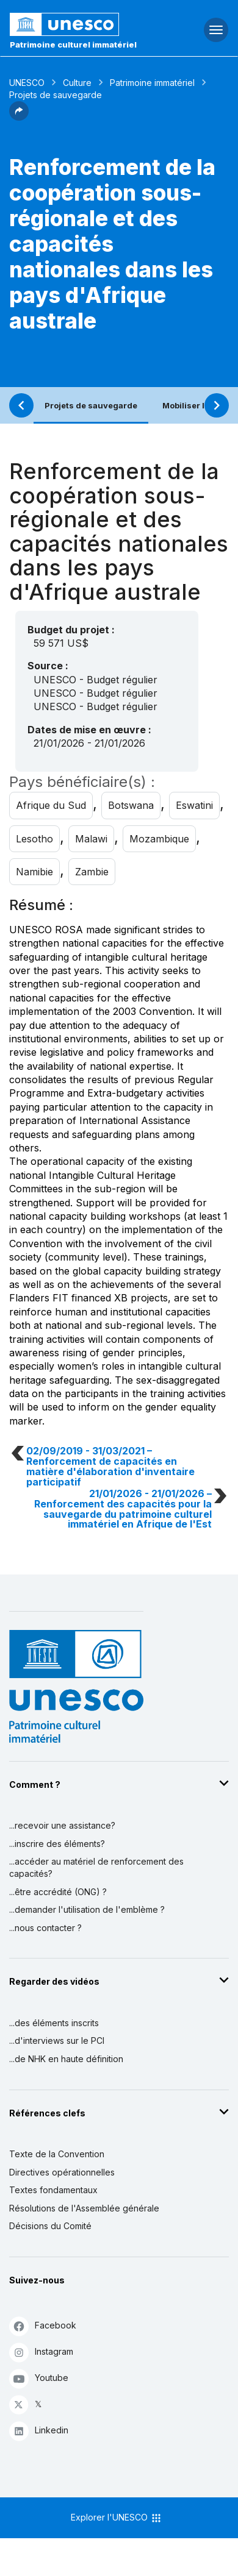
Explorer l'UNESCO (116, 2518)
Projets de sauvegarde (91, 405)
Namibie (34, 872)
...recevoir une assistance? (62, 1825)
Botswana (131, 805)
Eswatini (194, 805)
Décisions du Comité (50, 2226)
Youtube (38, 2378)
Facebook (42, 2325)
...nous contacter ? (45, 1928)
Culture (77, 82)
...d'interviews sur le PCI (56, 2040)
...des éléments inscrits (54, 2023)
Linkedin (38, 2430)
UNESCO (27, 82)
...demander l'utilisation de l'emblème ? (87, 1909)
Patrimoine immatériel (152, 82)
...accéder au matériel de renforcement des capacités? (96, 1867)
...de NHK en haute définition (66, 2059)
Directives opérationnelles (62, 2172)
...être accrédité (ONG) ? (58, 1892)
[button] (19, 117)
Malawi (91, 839)
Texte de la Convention (56, 2154)
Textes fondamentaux (53, 2190)
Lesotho (34, 839)
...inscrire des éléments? (57, 1843)
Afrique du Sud (51, 805)
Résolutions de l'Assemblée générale (84, 2208)
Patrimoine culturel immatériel (73, 44)
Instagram (41, 2352)
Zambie (92, 872)
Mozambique (159, 839)
